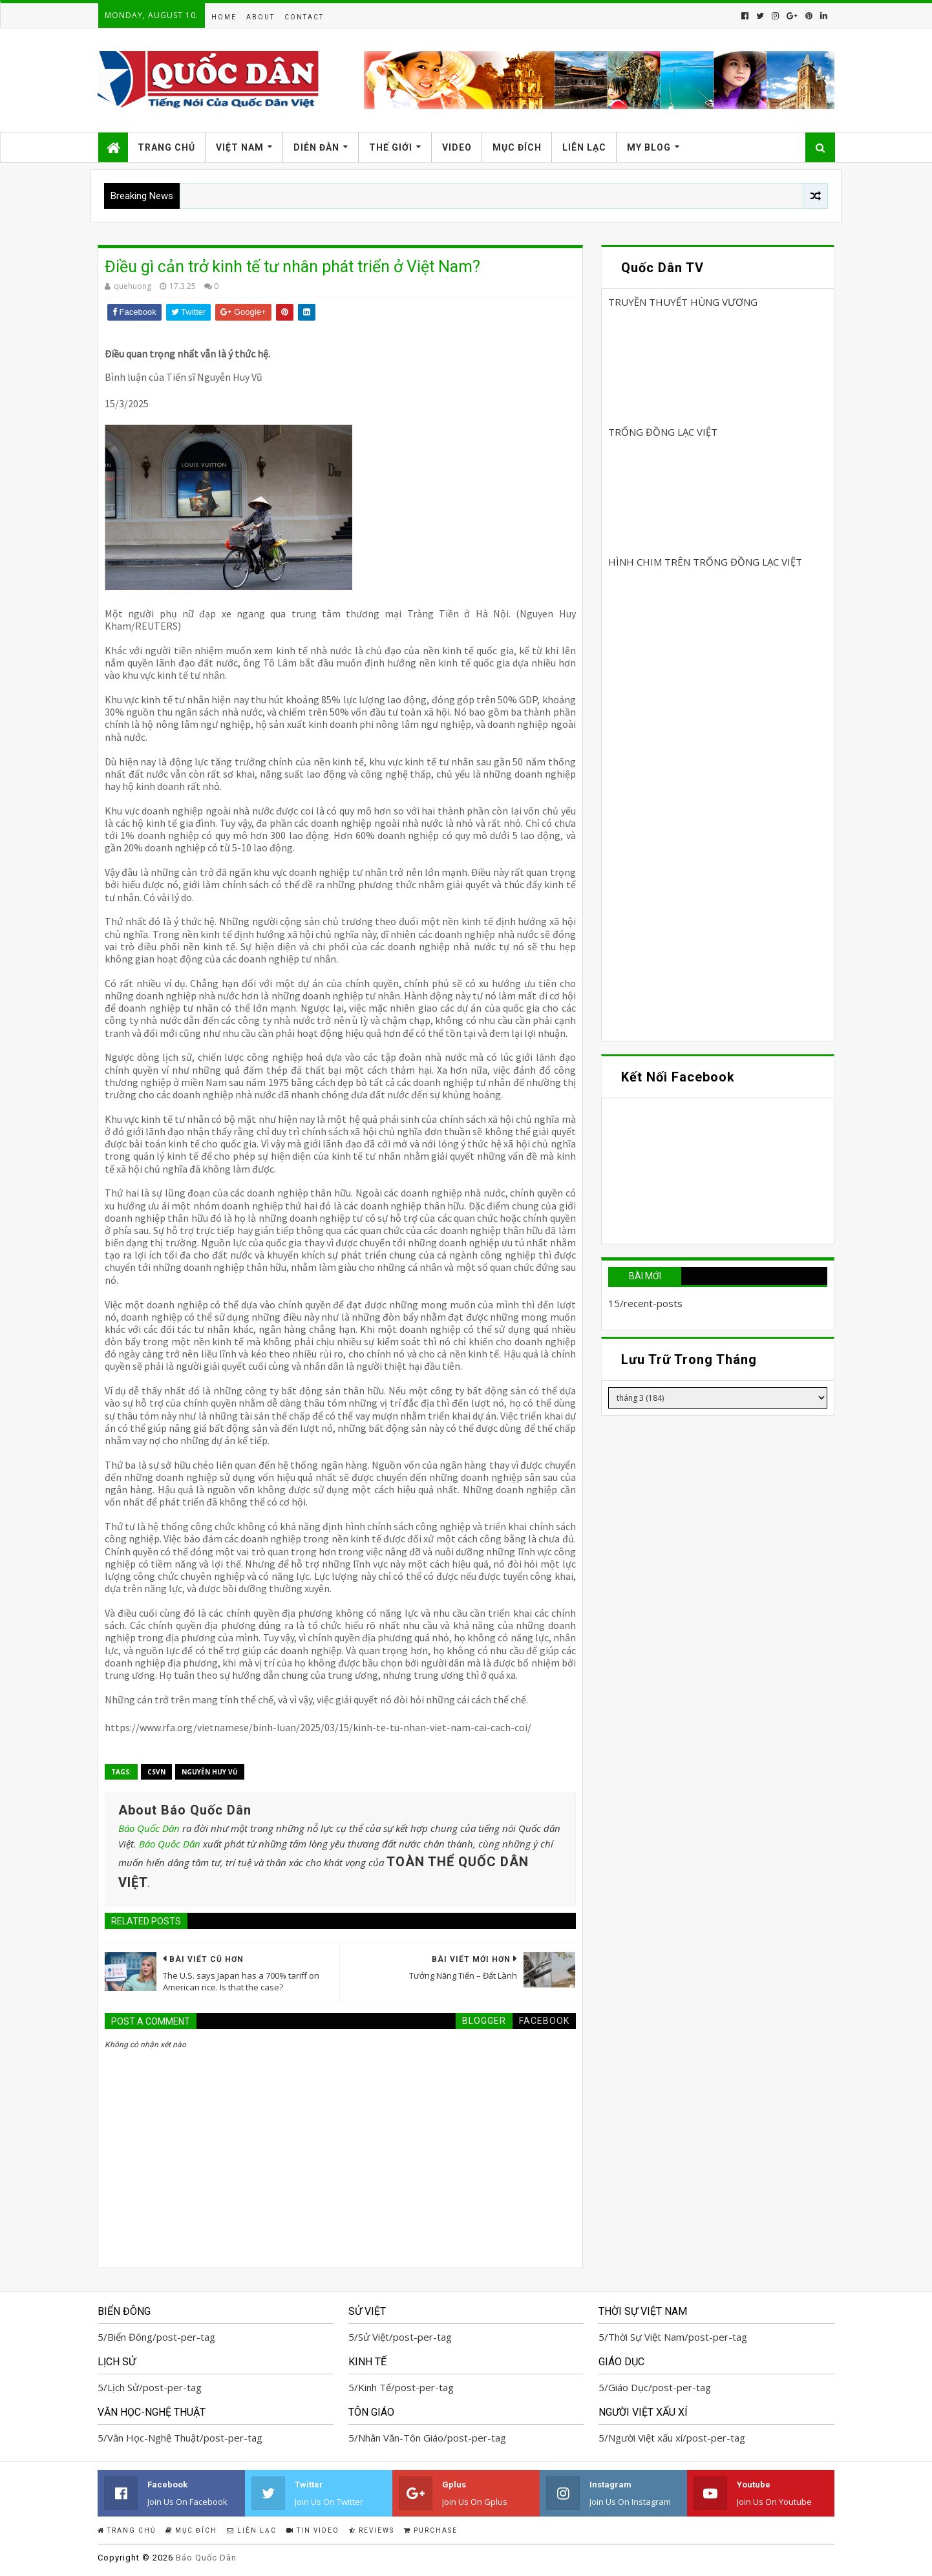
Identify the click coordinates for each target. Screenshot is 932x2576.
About (260, 17)
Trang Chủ (166, 147)
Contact (304, 17)
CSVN (156, 1771)
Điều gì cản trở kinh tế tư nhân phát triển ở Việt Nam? (292, 266)
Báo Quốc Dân (149, 1828)
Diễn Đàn (316, 147)
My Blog (649, 147)
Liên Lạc (584, 147)
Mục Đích (517, 147)
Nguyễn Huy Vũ (210, 1771)
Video (457, 147)
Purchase (431, 2530)
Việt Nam (240, 147)
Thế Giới (390, 147)
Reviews (371, 2530)
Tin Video (312, 2530)
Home (224, 17)
